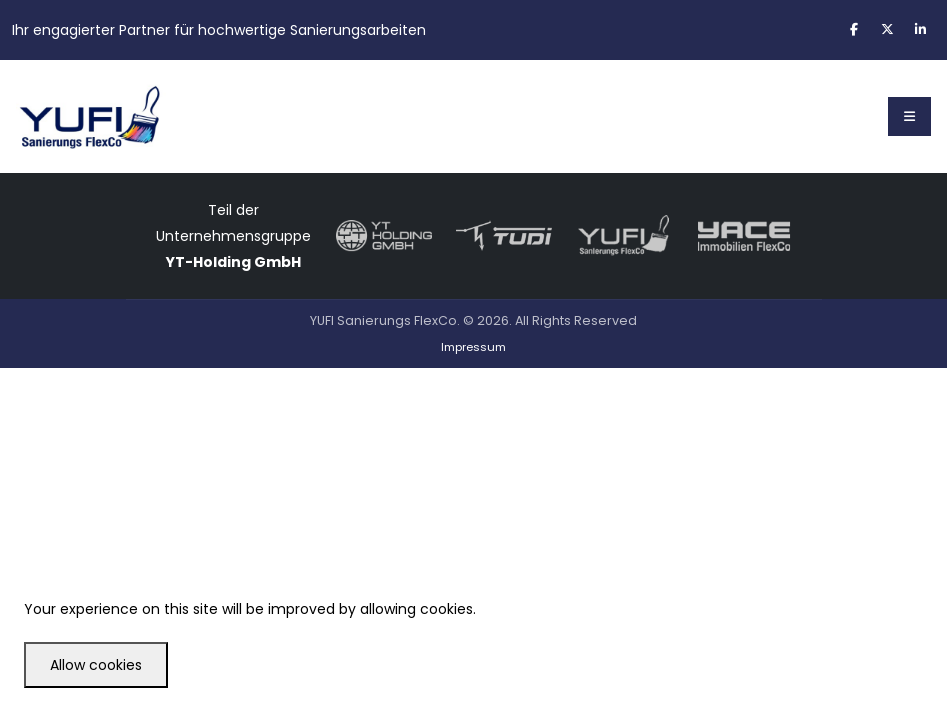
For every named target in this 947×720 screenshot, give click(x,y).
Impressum (473, 347)
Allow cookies (96, 665)
